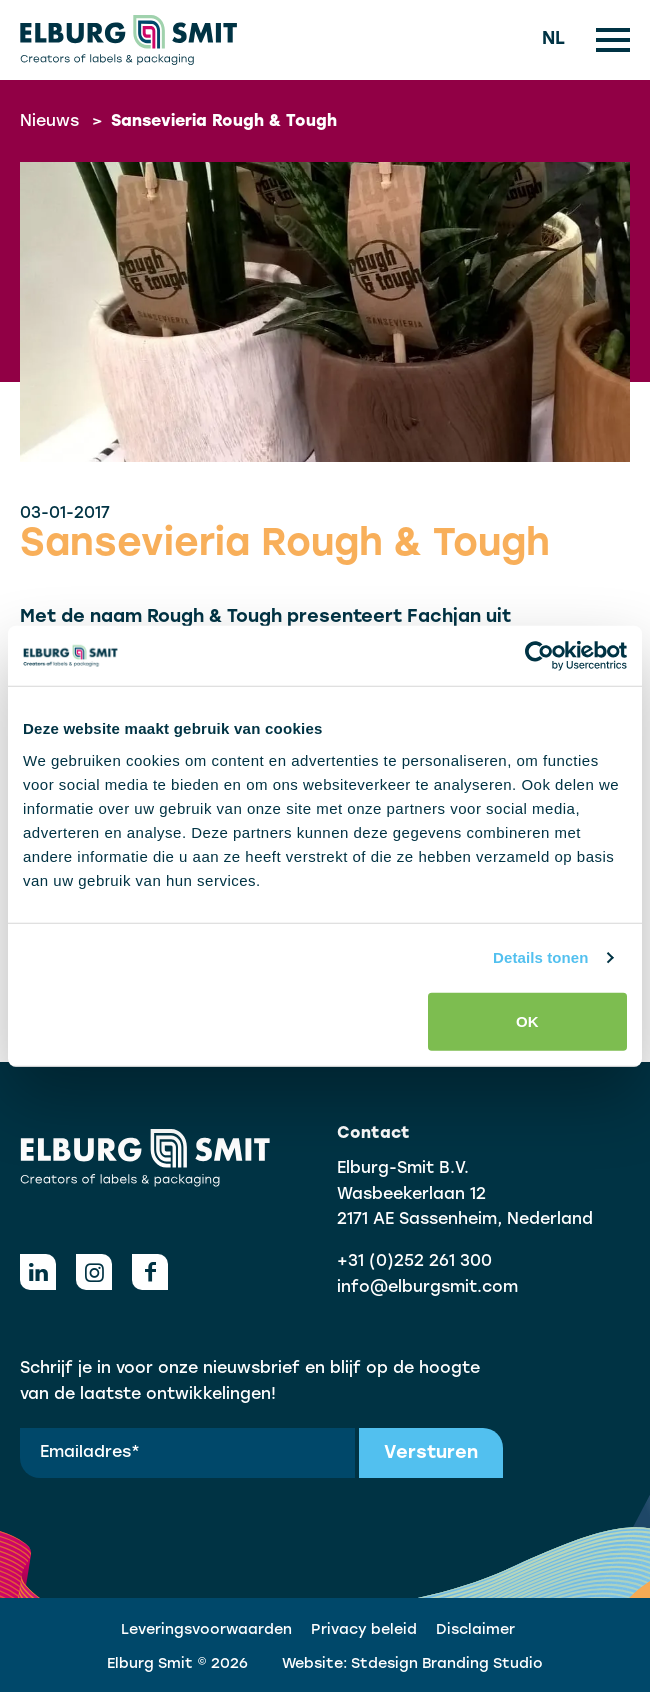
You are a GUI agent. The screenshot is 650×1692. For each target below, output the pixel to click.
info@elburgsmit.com (427, 1288)
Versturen (431, 1453)
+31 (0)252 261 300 (414, 1262)
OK (527, 1020)
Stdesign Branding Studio (447, 1664)
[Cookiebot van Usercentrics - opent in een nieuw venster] (539, 656)
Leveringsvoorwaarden (206, 1630)
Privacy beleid (364, 1630)
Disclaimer (475, 1630)
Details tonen (540, 957)
